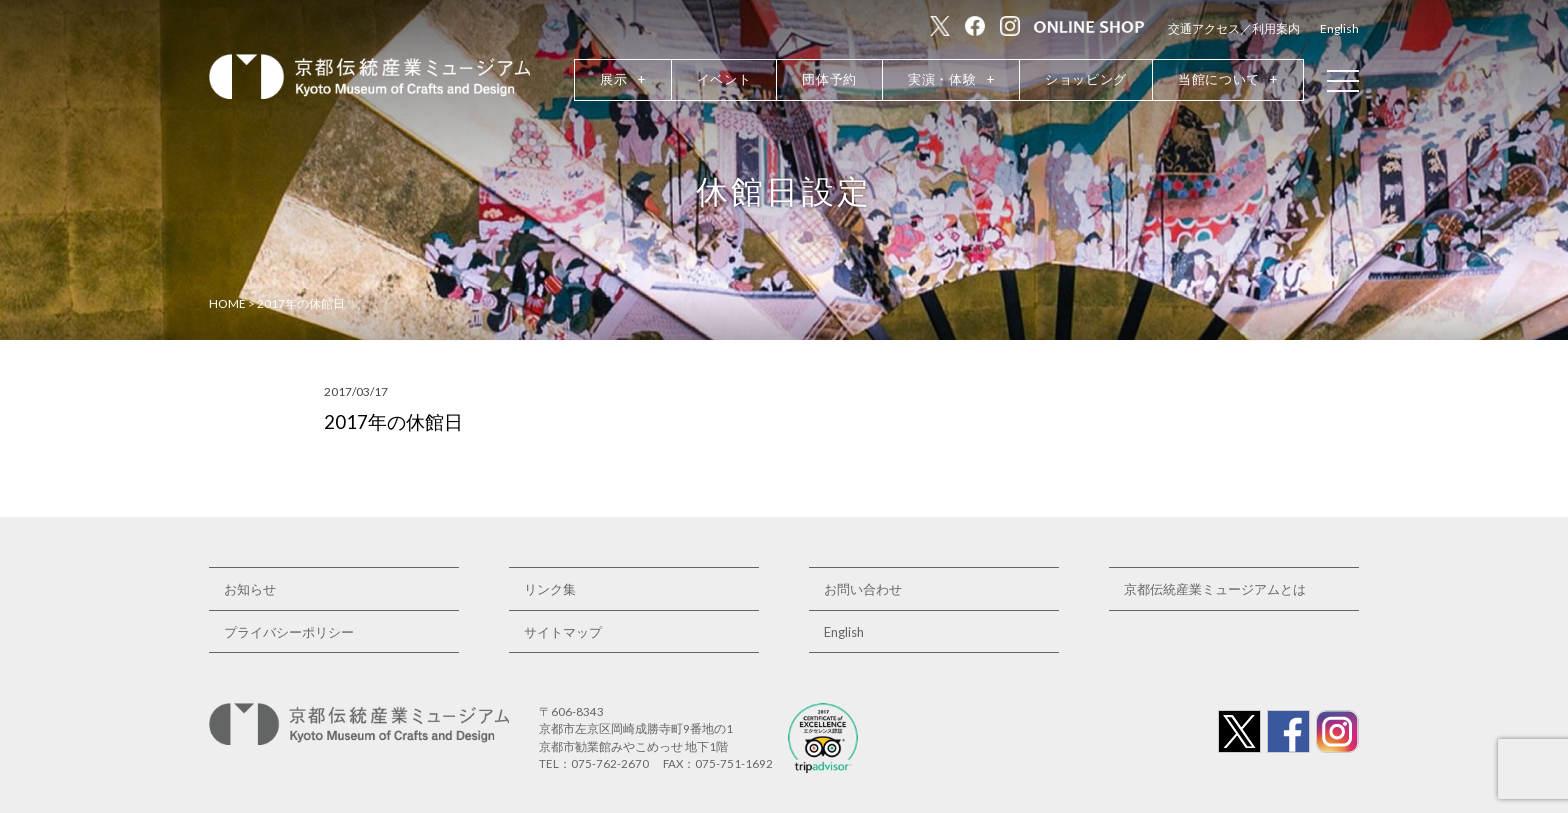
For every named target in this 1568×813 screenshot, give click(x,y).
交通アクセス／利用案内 (1234, 28)
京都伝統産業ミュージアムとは (1215, 589)
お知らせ (250, 589)
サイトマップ (563, 632)
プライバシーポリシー (289, 632)
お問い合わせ (863, 589)
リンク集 (550, 589)
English (1339, 28)
